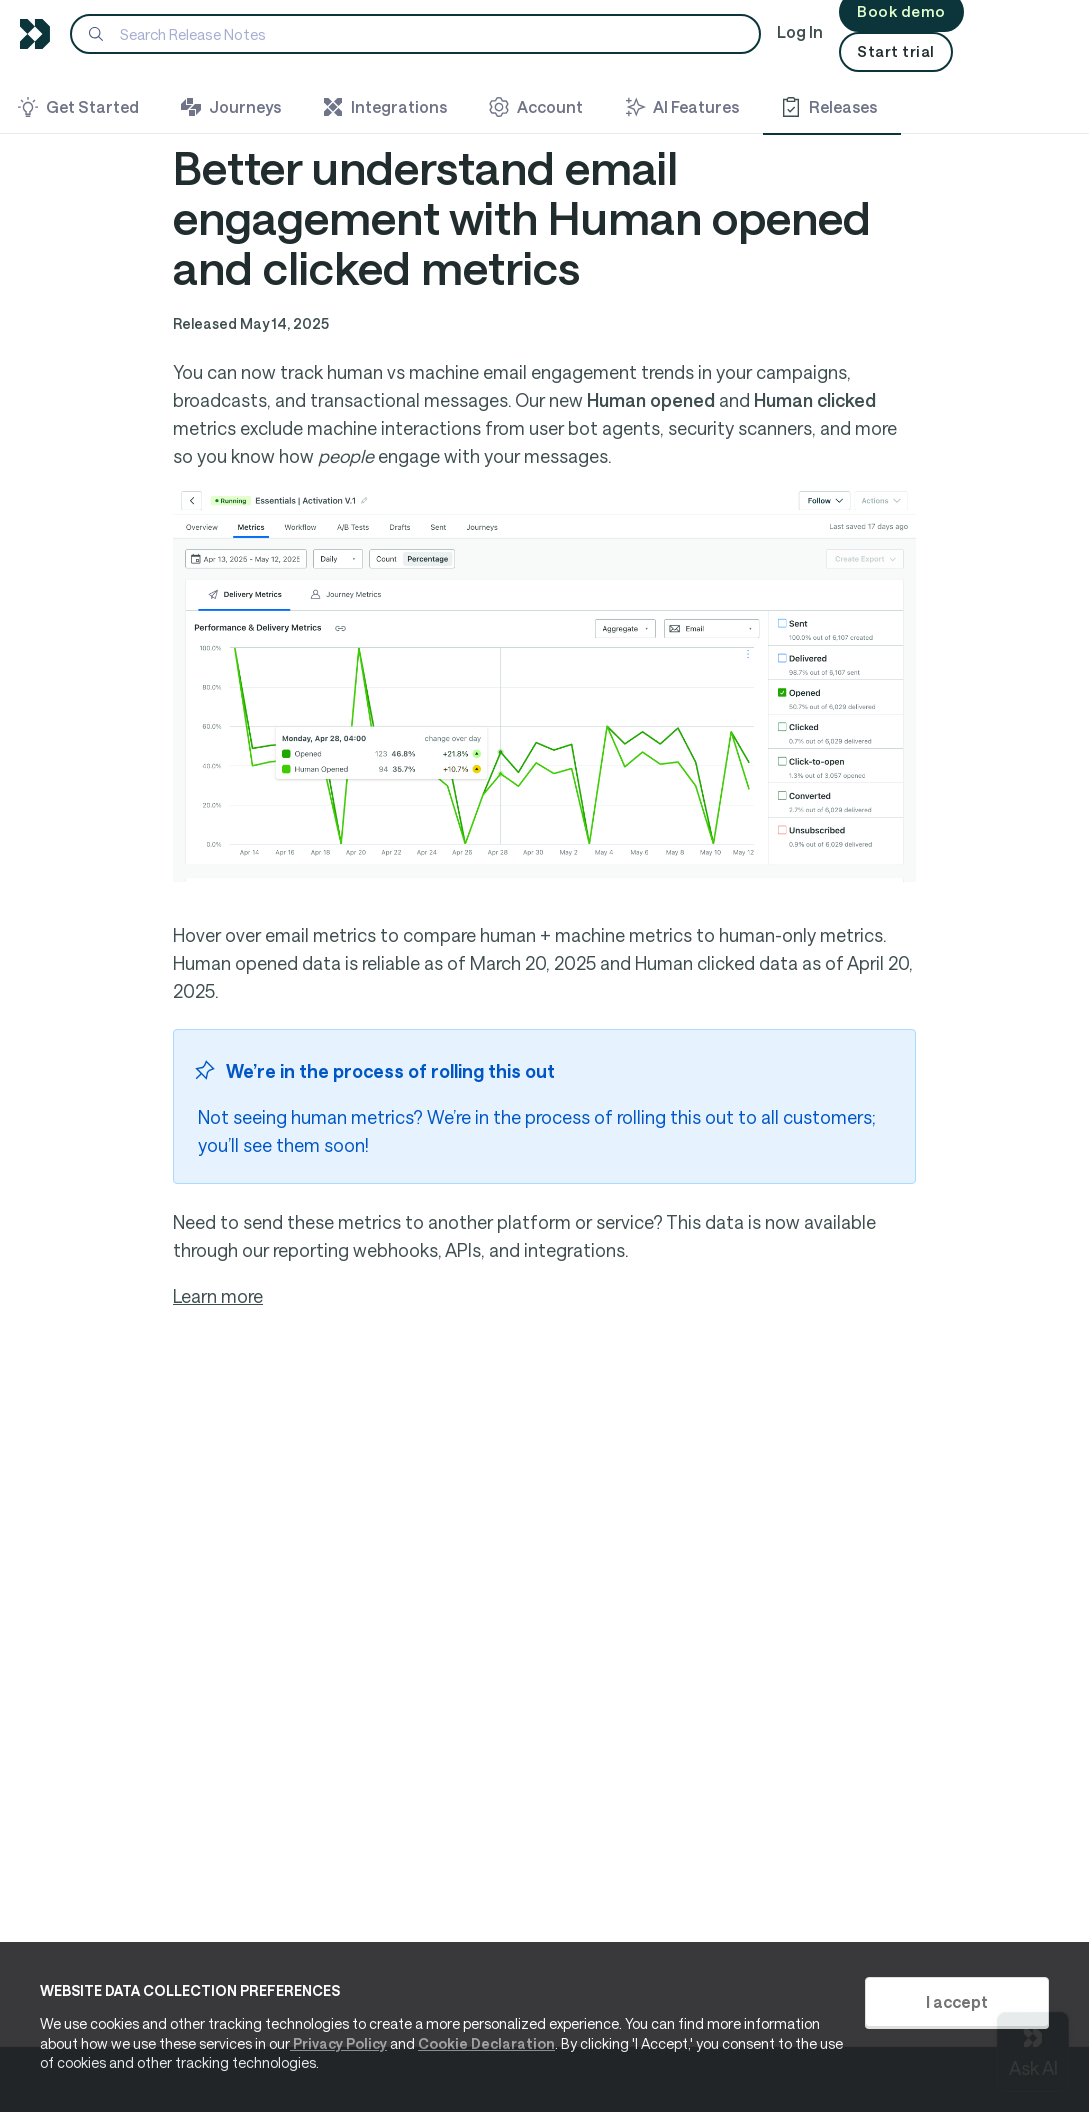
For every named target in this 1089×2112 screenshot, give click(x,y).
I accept (957, 2001)
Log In (800, 31)
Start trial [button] (896, 51)
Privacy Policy (338, 2043)
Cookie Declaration (486, 2043)
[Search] (415, 34)
